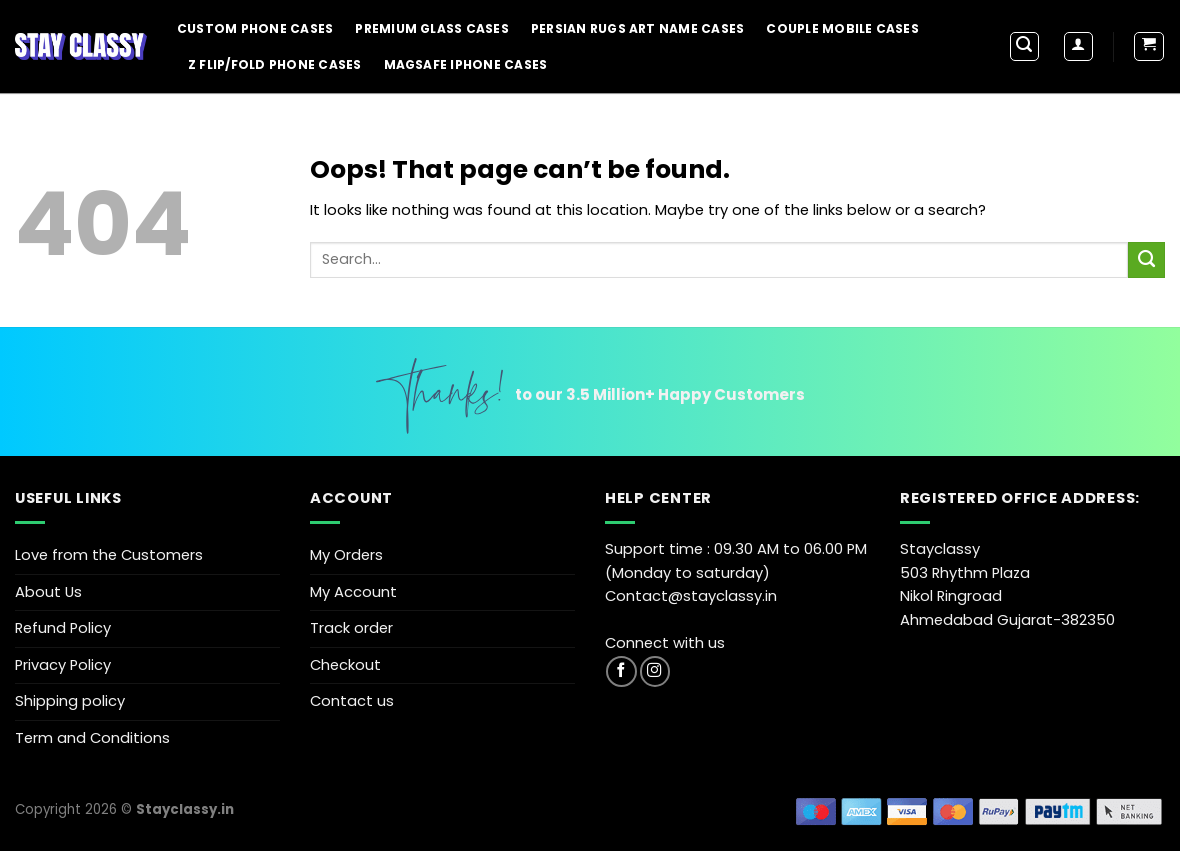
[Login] (1078, 46)
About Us (48, 592)
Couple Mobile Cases (842, 28)
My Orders (346, 555)
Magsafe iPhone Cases (466, 64)
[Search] (1024, 46)
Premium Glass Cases (432, 28)
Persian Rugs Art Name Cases (637, 28)
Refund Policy (63, 628)
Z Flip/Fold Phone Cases (275, 64)
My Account (353, 592)
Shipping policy (70, 701)
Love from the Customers (109, 555)
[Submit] (1146, 260)
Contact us (352, 701)
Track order (351, 628)
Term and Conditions (92, 738)
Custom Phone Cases (255, 28)
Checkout (345, 665)
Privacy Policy (63, 665)
